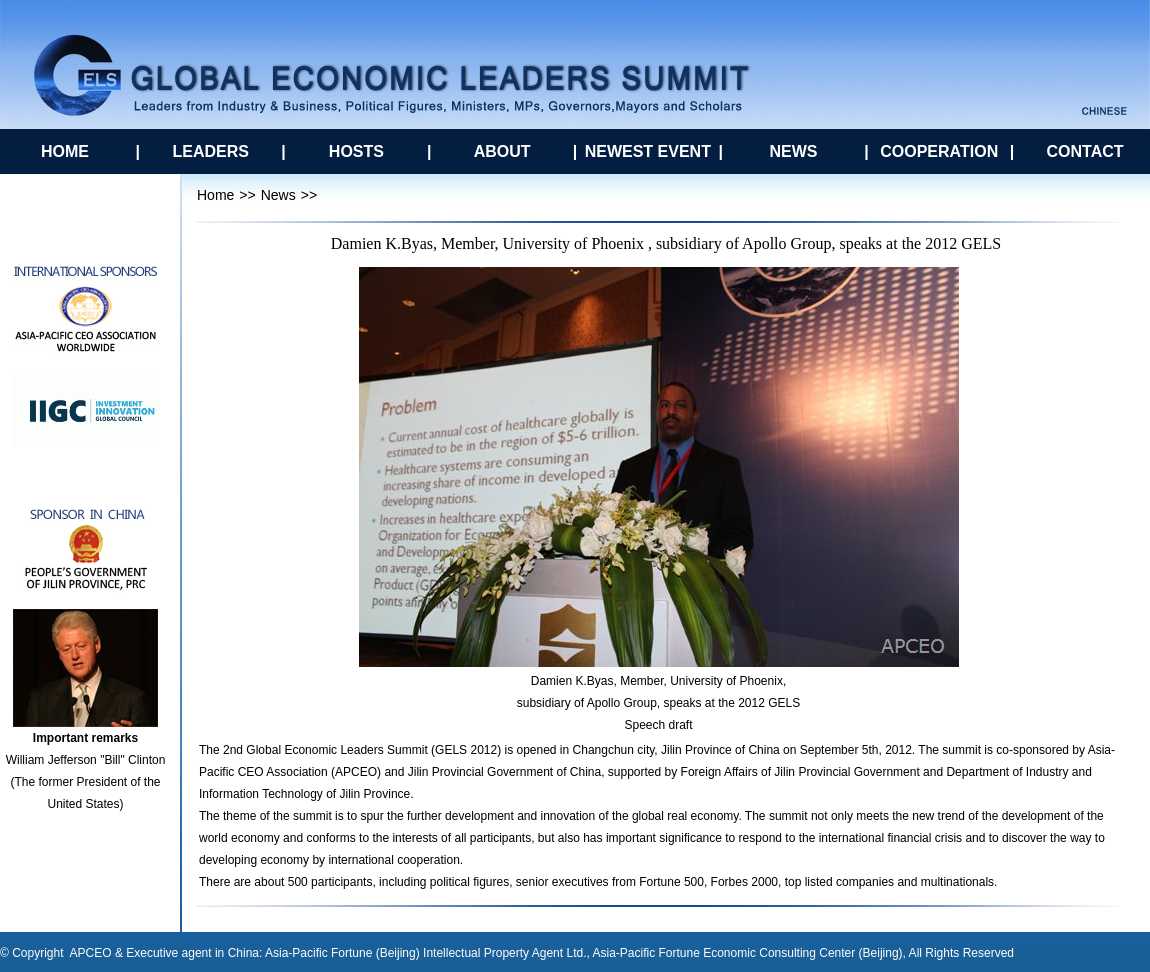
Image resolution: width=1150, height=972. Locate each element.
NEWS (794, 151)
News (278, 195)
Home (215, 195)
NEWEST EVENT (648, 151)
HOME (65, 151)
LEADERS (210, 151)
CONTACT (1084, 151)
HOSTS (356, 151)
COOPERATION (939, 151)
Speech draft (658, 725)
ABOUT (502, 151)
